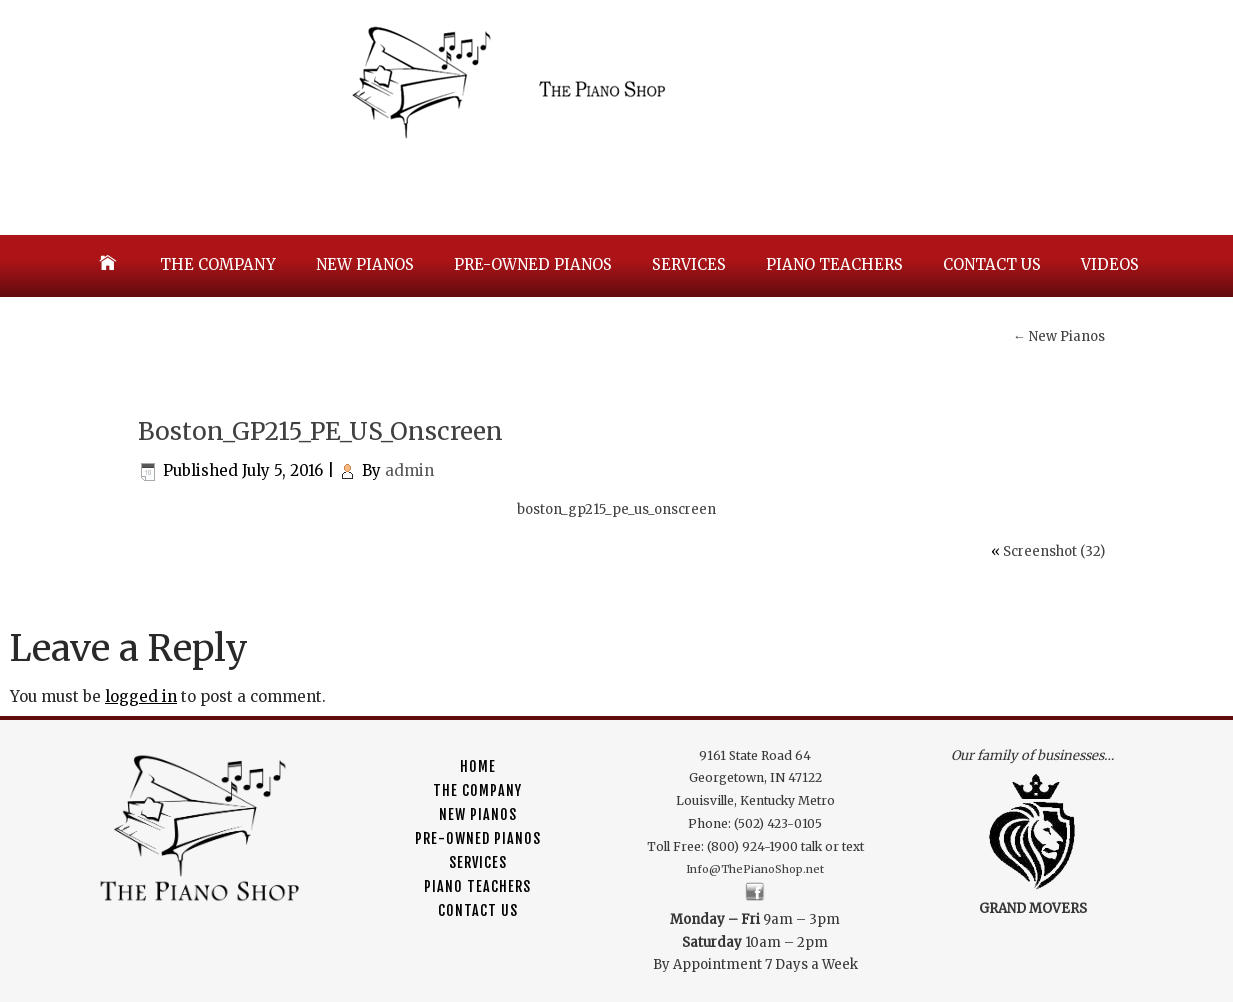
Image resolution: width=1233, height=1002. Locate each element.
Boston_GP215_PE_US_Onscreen (320, 431)
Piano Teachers (834, 264)
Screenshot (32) (1054, 551)
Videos (1110, 264)
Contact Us (992, 264)
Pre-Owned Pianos (533, 264)
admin (409, 470)
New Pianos (365, 264)
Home (478, 766)
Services (689, 264)
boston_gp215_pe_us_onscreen (616, 509)
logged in (141, 696)
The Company (218, 264)
